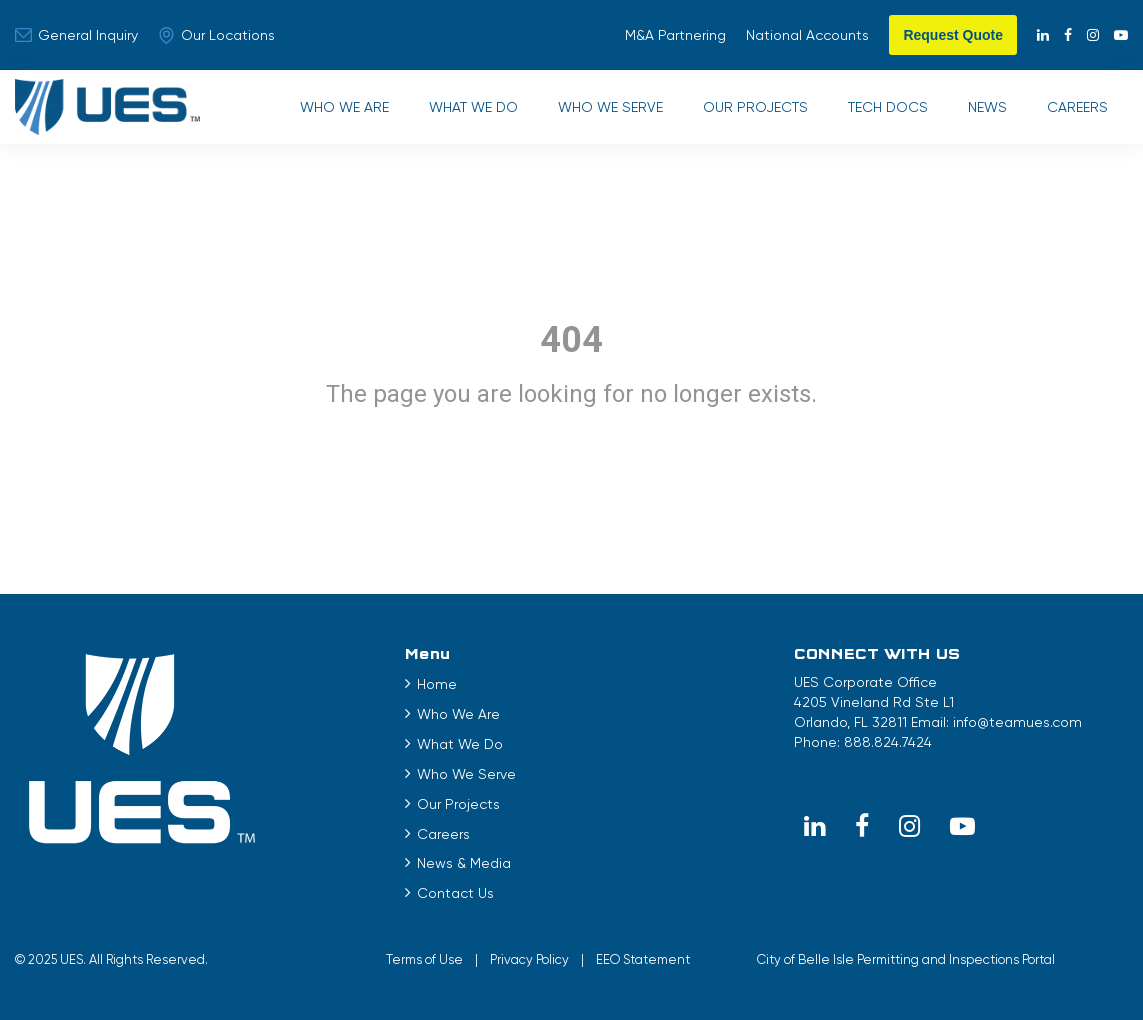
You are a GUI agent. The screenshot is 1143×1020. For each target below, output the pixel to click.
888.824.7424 (888, 742)
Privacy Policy (529, 959)
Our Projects (755, 107)
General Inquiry (76, 35)
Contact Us (455, 893)
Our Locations (216, 35)
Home (437, 684)
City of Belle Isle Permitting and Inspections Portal (906, 959)
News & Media (464, 863)
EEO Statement (643, 959)
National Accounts (807, 35)
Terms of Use (424, 959)
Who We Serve (610, 107)
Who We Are (344, 107)
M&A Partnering (675, 35)
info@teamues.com (1017, 722)
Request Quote (953, 35)
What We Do (473, 107)
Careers (1077, 107)
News (987, 107)
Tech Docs (888, 107)
